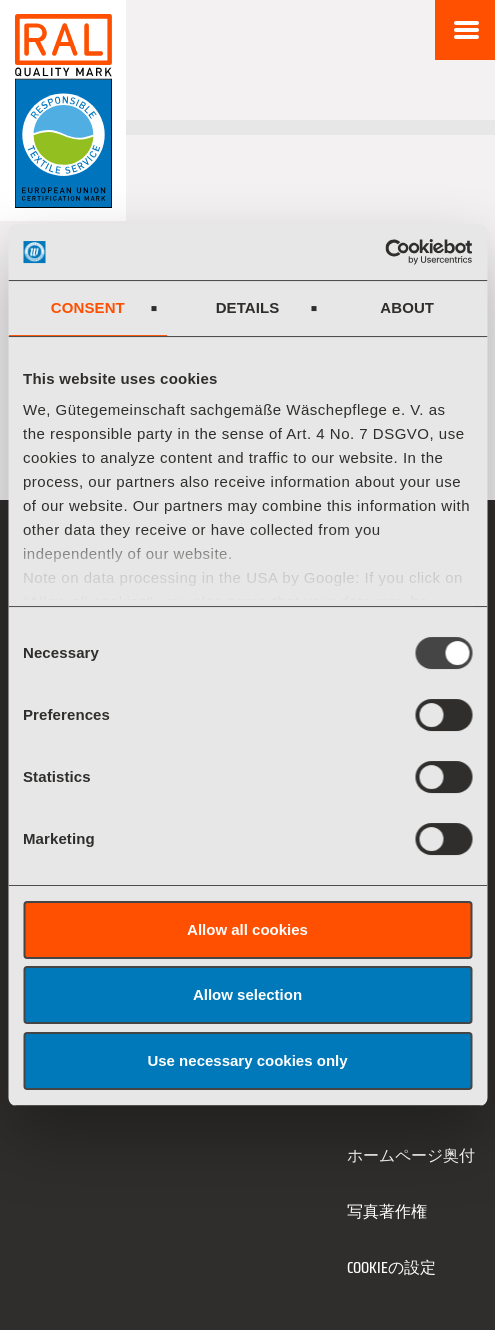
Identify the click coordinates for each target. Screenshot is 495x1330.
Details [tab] (248, 307)
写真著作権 (387, 1211)
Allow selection (247, 994)
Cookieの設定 (391, 1267)
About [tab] (407, 307)
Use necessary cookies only (247, 1060)
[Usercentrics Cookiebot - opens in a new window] (384, 252)
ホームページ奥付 (411, 1155)
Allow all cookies (247, 929)
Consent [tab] (88, 307)
